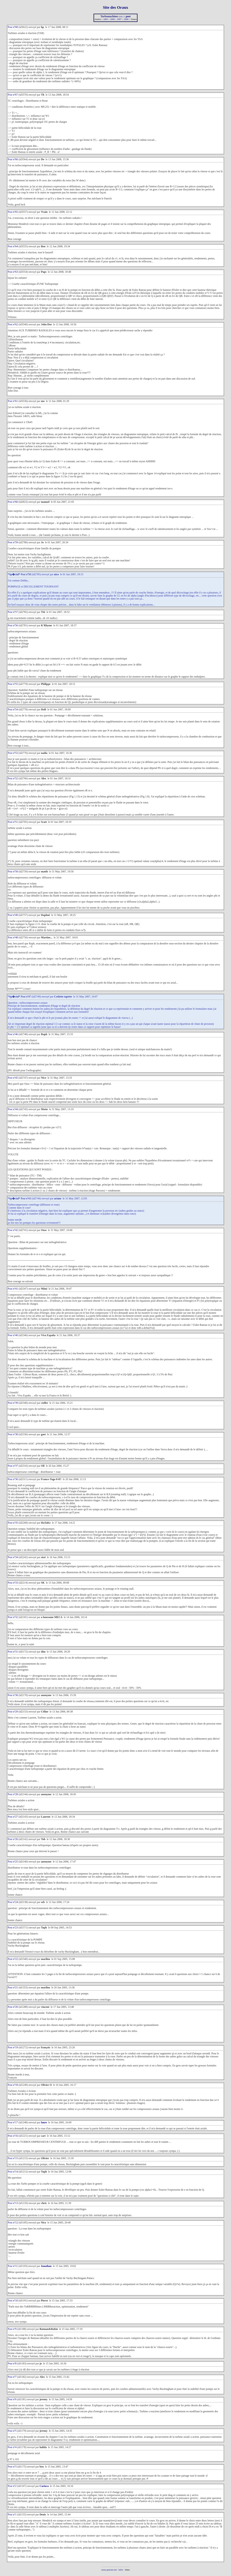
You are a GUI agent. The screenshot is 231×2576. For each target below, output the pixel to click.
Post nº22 (13, 1959)
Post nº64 (13, 246)
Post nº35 (13, 1522)
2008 (126, 19)
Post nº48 (13, 937)
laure (44, 2122)
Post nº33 (13, 1582)
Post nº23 (13, 1927)
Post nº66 (13, 159)
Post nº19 (13, 2047)
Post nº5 (12, 2430)
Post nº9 (12, 2329)
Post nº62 (13, 324)
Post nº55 (13, 684)
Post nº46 (13, 1034)
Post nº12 (13, 2222)
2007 (119, 19)
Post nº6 (12, 2399)
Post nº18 (13, 2084)
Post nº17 (13, 2122)
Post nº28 (13, 1794)
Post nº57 (13, 612)
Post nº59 (13, 542)
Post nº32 (13, 1617)
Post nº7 (12, 2376)
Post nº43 (26, 1198)
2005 (106, 19)
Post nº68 (13, 27)
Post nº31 (13, 1651)
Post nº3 (12, 2466)
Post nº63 (13, 271)
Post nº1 (12, 2514)
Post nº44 (13, 1109)
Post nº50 (13, 871)
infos (121, 2569)
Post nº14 (13, 2171)
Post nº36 (13, 1479)
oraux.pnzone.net (109, 2569)
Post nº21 (13, 1987)
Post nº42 (13, 1230)
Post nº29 (13, 1711)
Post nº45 (13, 1077)
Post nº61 (13, 401)
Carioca (44, 2486)
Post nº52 (13, 778)
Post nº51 (13, 821)
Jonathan (46, 2266)
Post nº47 (26, 996)
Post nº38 (13, 1434)
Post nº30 (13, 1695)
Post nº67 (13, 94)
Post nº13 (13, 2203)
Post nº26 (13, 1839)
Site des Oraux (115, 7)
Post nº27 (13, 1816)
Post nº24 (13, 1902)
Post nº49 (13, 915)
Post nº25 (13, 1861)
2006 (112, 19)
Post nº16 (13, 2135)
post (128, 16)
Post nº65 (13, 211)
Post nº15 (13, 2158)
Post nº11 (13, 2266)
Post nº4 (12, 2447)
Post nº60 (13, 501)
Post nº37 (13, 1465)
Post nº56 (13, 625)
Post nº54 (13, 709)
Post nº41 (13, 1288)
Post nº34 (13, 1557)
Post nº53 (13, 753)
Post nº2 (12, 2486)
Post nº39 (13, 1402)
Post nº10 (13, 2300)
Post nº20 (13, 2006)
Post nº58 (26, 574)
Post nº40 (13, 1335)
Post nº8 (12, 2363)
